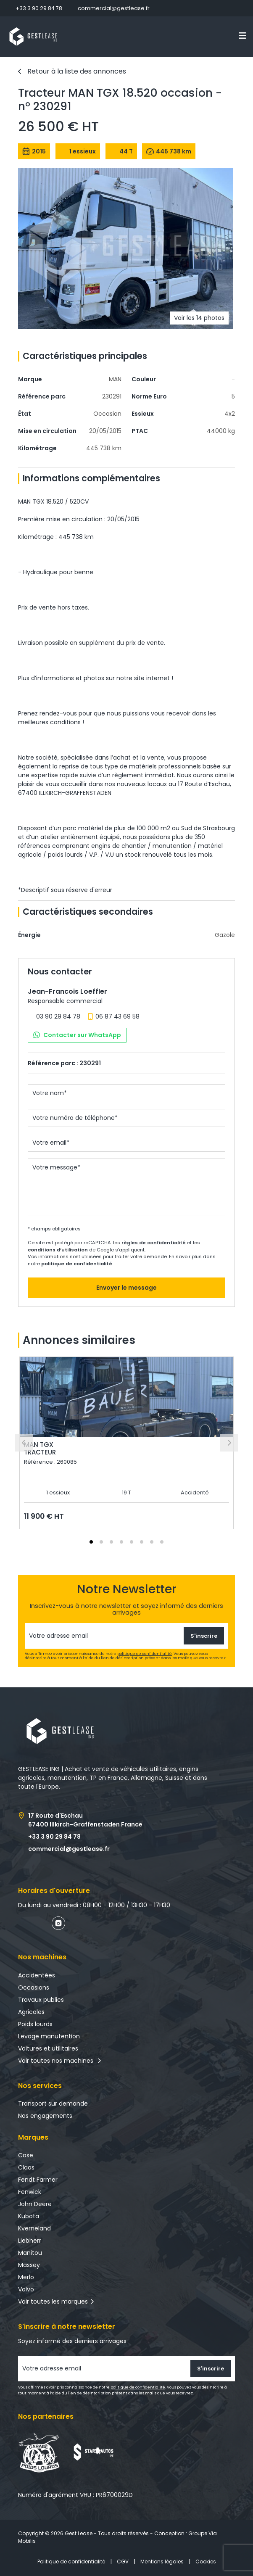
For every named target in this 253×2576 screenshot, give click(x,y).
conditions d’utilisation (58, 1249)
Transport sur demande (53, 2103)
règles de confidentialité (153, 1242)
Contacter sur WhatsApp (77, 1035)
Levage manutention (49, 2036)
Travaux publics (41, 1999)
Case (25, 2155)
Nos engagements (45, 2115)
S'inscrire (203, 1635)
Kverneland (34, 2228)
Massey (29, 2265)
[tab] (91, 1542)
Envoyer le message (126, 1287)
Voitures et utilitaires (48, 2048)
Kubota (28, 2216)
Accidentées (36, 1975)
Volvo (26, 2289)
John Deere (35, 2204)
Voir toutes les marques (53, 2301)
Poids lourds (35, 2024)
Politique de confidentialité (71, 2561)
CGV (123, 2561)
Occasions (33, 1987)
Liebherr (29, 2240)
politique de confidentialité (76, 1263)
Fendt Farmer (38, 2179)
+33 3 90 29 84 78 (39, 8)
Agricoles (31, 2012)
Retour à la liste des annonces (76, 71)
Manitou (30, 2253)
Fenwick (29, 2192)
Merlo (26, 2277)
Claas (26, 2167)
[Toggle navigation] (242, 35)
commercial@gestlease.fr (114, 8)
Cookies (205, 2561)
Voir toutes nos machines (60, 2060)
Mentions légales (162, 2561)
